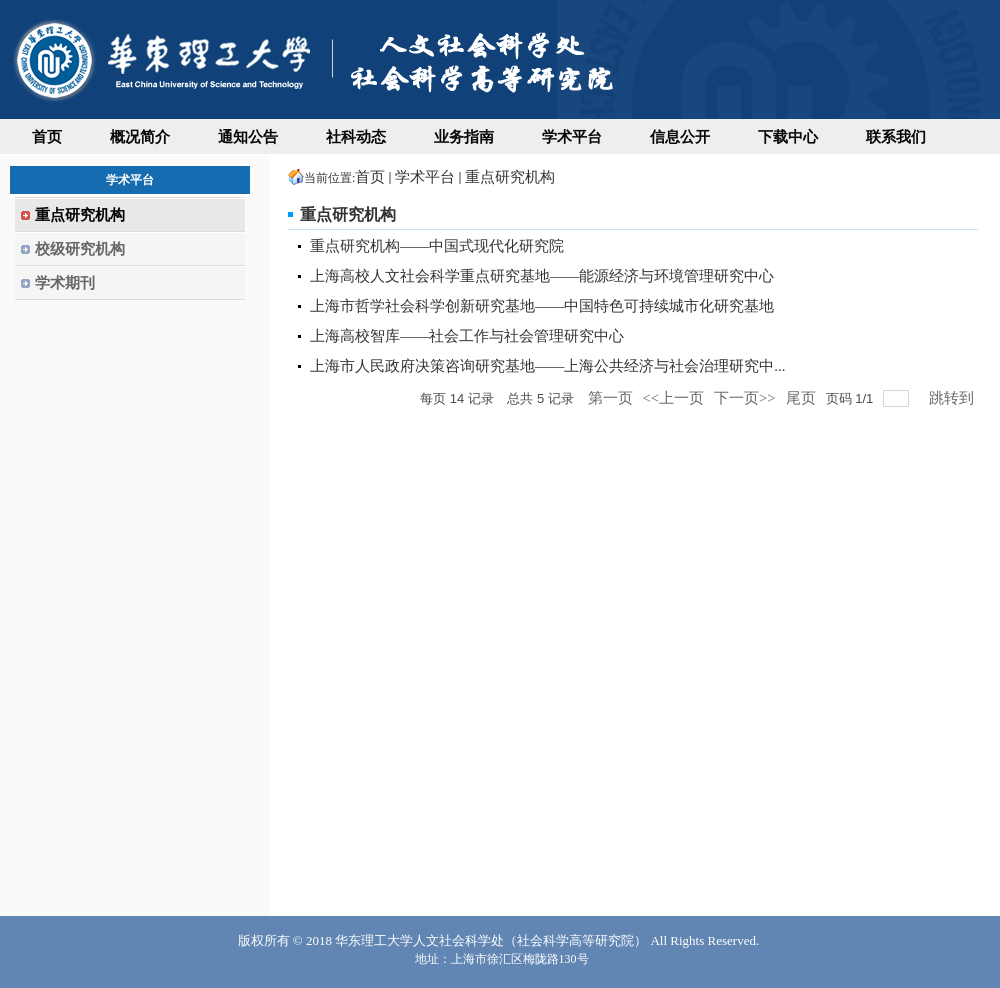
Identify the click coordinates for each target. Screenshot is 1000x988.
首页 (370, 177)
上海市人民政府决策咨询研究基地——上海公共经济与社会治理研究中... (547, 366)
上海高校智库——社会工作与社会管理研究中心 (467, 336)
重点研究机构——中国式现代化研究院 (437, 246)
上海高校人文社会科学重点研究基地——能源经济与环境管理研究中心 (542, 276)
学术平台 (425, 177)
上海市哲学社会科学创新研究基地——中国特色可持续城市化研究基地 (542, 306)
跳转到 (953, 398)
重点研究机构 (510, 177)
